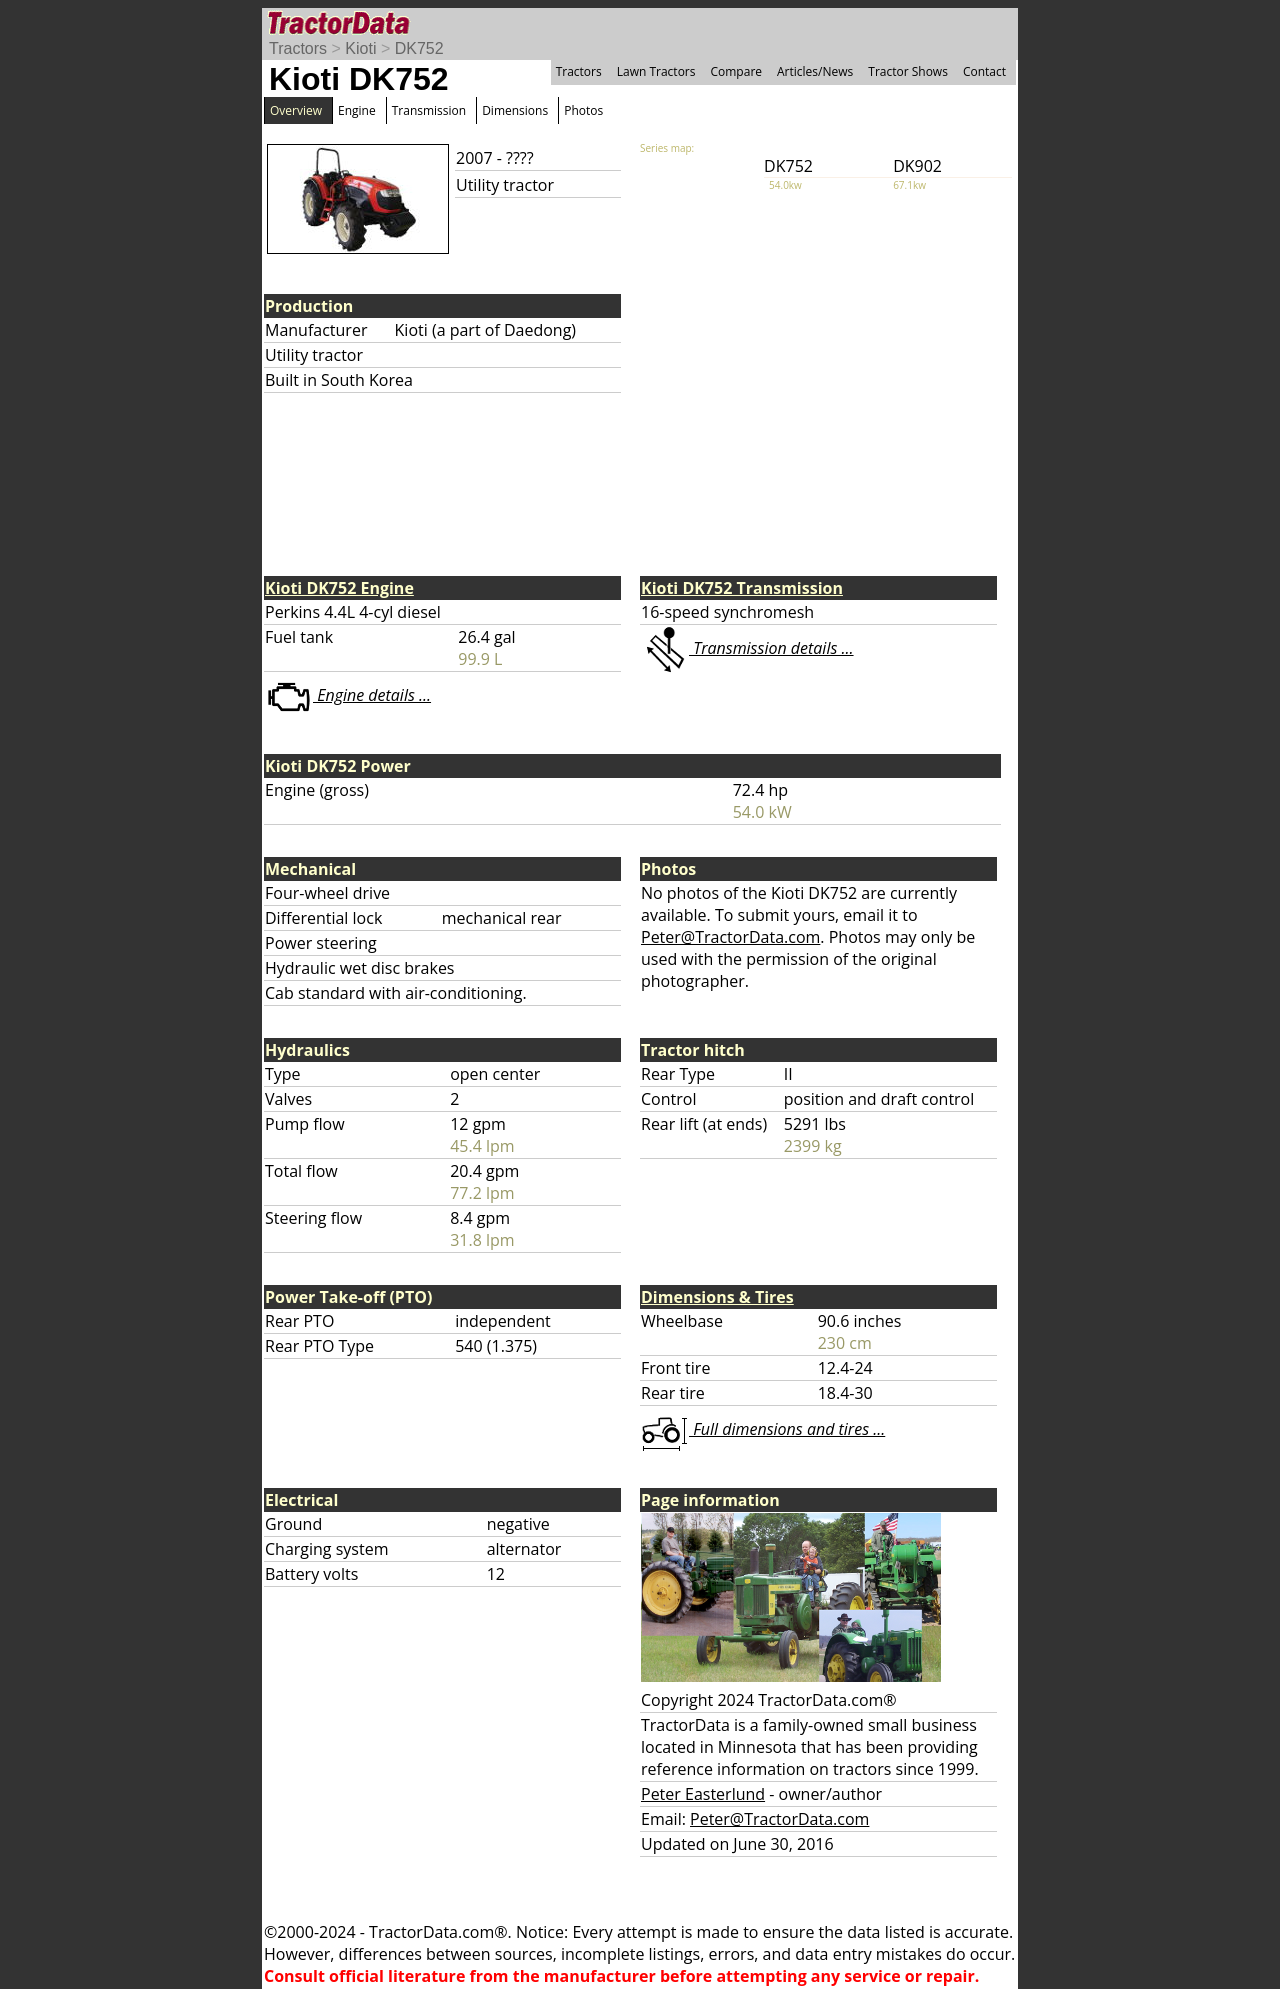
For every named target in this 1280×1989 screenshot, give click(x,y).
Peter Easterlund (703, 1794)
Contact (984, 71)
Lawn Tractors (656, 71)
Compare (736, 71)
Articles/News (815, 71)
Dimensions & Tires (717, 1297)
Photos (583, 110)
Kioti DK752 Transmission (742, 588)
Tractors (298, 48)
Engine (357, 110)
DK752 (419, 48)
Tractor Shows (908, 71)
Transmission (429, 110)
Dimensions (515, 110)
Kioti (360, 48)
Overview (296, 110)
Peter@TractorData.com (730, 937)
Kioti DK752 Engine (339, 588)
